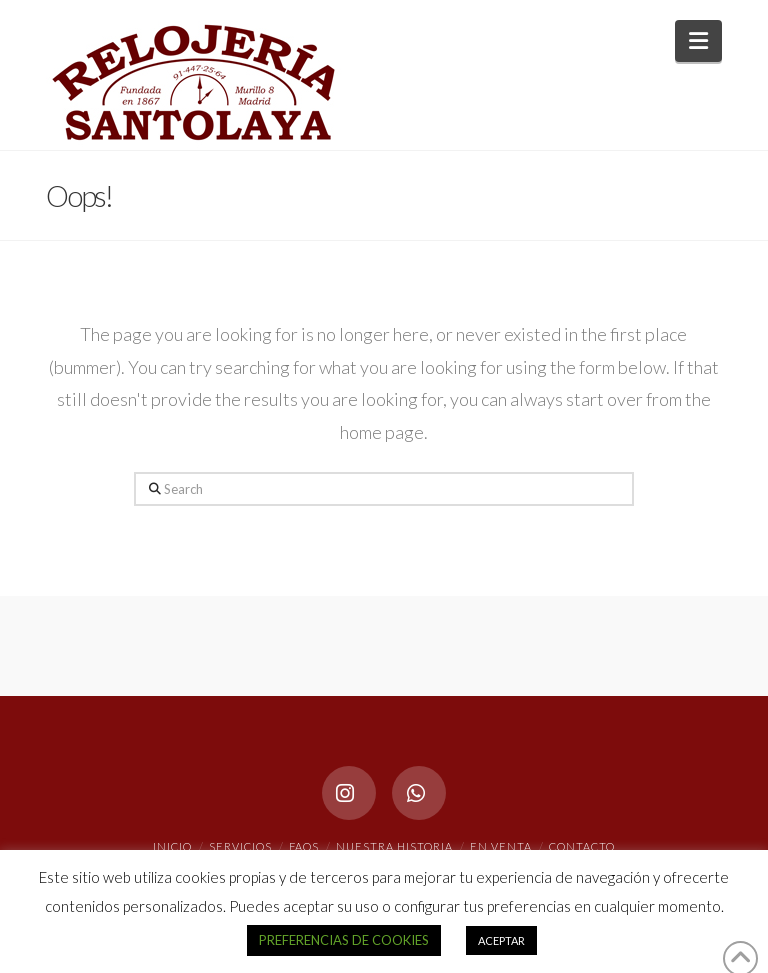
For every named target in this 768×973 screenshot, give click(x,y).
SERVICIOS (240, 846)
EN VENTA (501, 846)
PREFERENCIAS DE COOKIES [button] (344, 940)
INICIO (172, 846)
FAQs (304, 846)
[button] (698, 41)
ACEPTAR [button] (501, 940)
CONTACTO (582, 846)
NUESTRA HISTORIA (394, 846)
